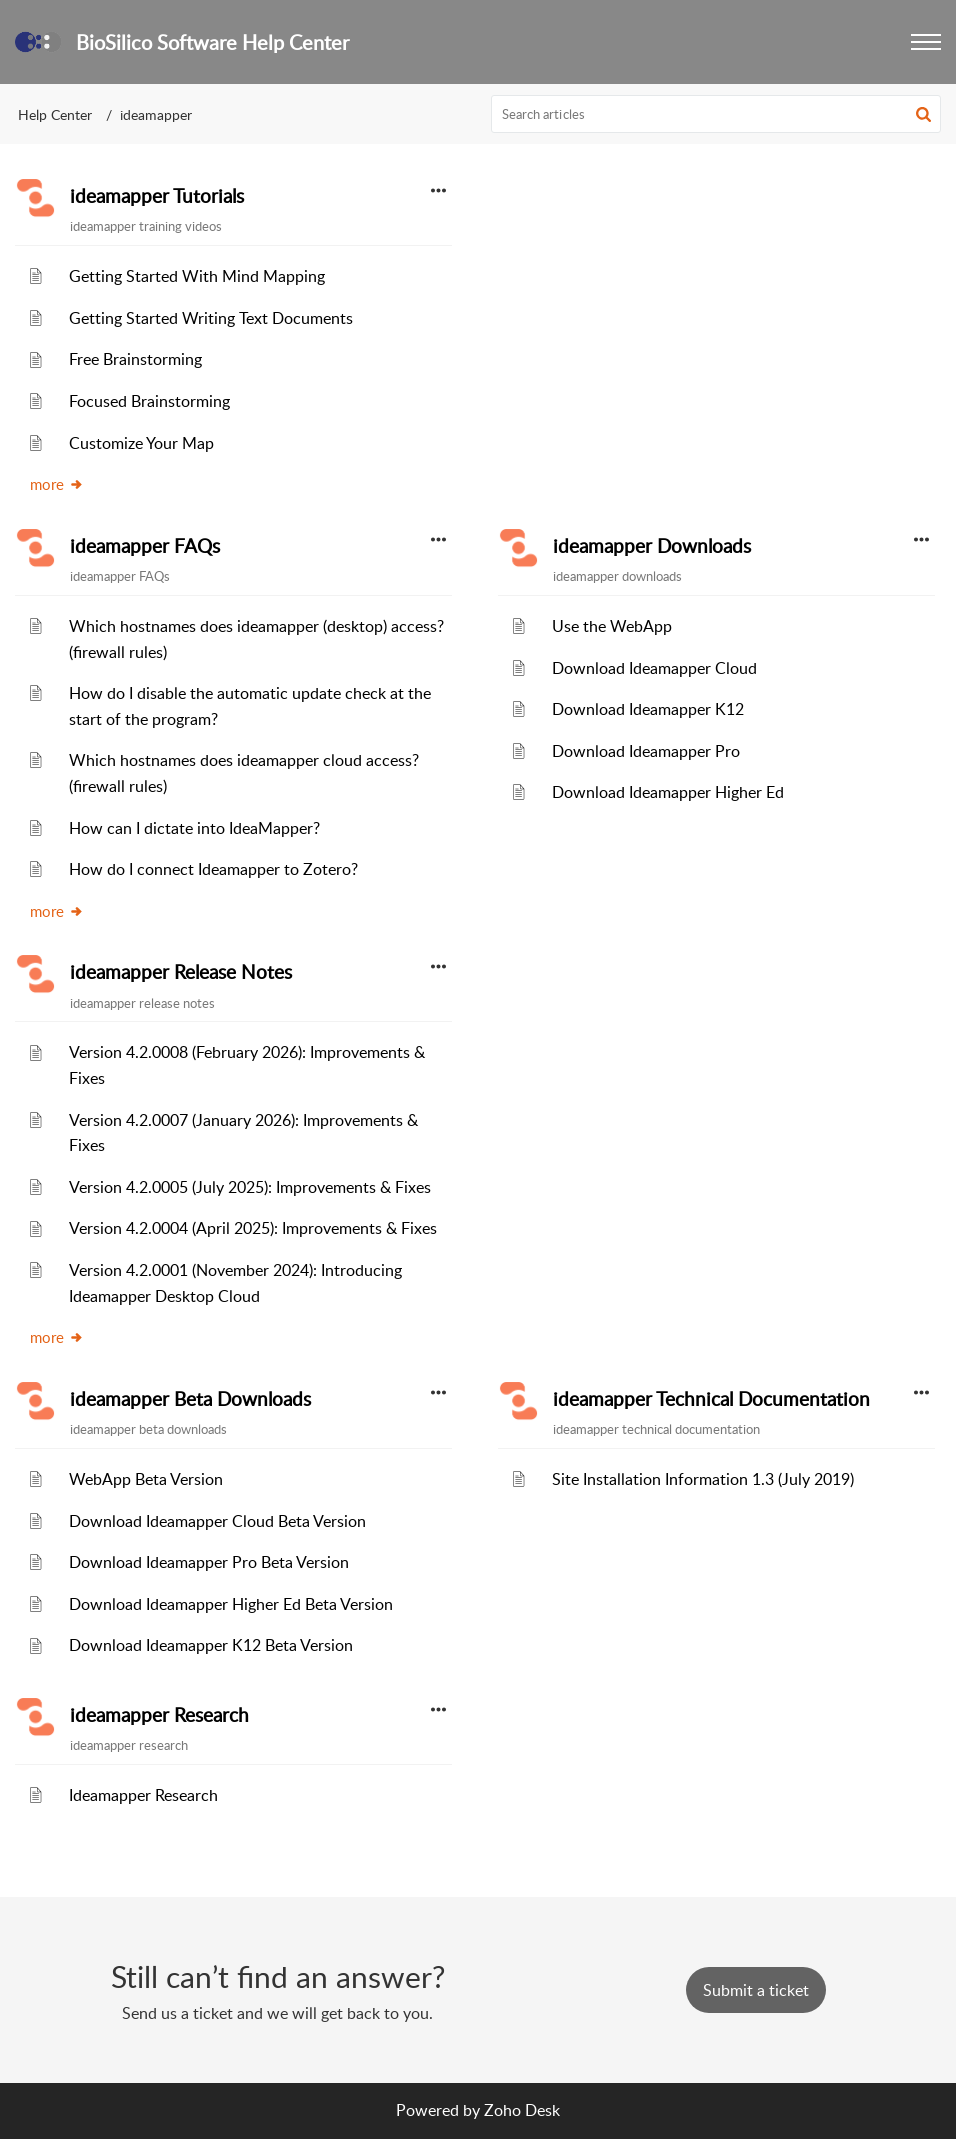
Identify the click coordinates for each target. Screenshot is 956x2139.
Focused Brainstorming (149, 401)
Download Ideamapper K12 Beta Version (211, 1645)
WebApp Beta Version (146, 1479)
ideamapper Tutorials (157, 196)
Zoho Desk (522, 2110)
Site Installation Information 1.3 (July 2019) (703, 1479)
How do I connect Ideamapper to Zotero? (213, 869)
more (57, 484)
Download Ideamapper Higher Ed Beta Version (231, 1604)
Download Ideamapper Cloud (654, 668)
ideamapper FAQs (145, 546)
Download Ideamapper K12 (648, 709)
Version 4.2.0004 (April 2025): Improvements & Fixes (253, 1228)
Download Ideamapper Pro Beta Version (209, 1562)
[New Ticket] (756, 1990)
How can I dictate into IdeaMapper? (194, 828)
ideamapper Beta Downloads (190, 1399)
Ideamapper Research (143, 1795)
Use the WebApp (612, 626)
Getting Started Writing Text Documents (211, 318)
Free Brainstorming (135, 359)
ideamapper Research (159, 1715)
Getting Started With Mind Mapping (197, 276)
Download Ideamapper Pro (646, 751)
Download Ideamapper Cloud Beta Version (217, 1521)
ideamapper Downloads (652, 546)
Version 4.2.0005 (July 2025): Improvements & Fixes (250, 1187)
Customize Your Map (141, 443)
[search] (716, 114)
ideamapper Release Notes (181, 972)
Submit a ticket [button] (756, 1990)
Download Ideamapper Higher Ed (668, 792)
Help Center (55, 114)
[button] (926, 42)
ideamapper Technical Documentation (711, 1399)
